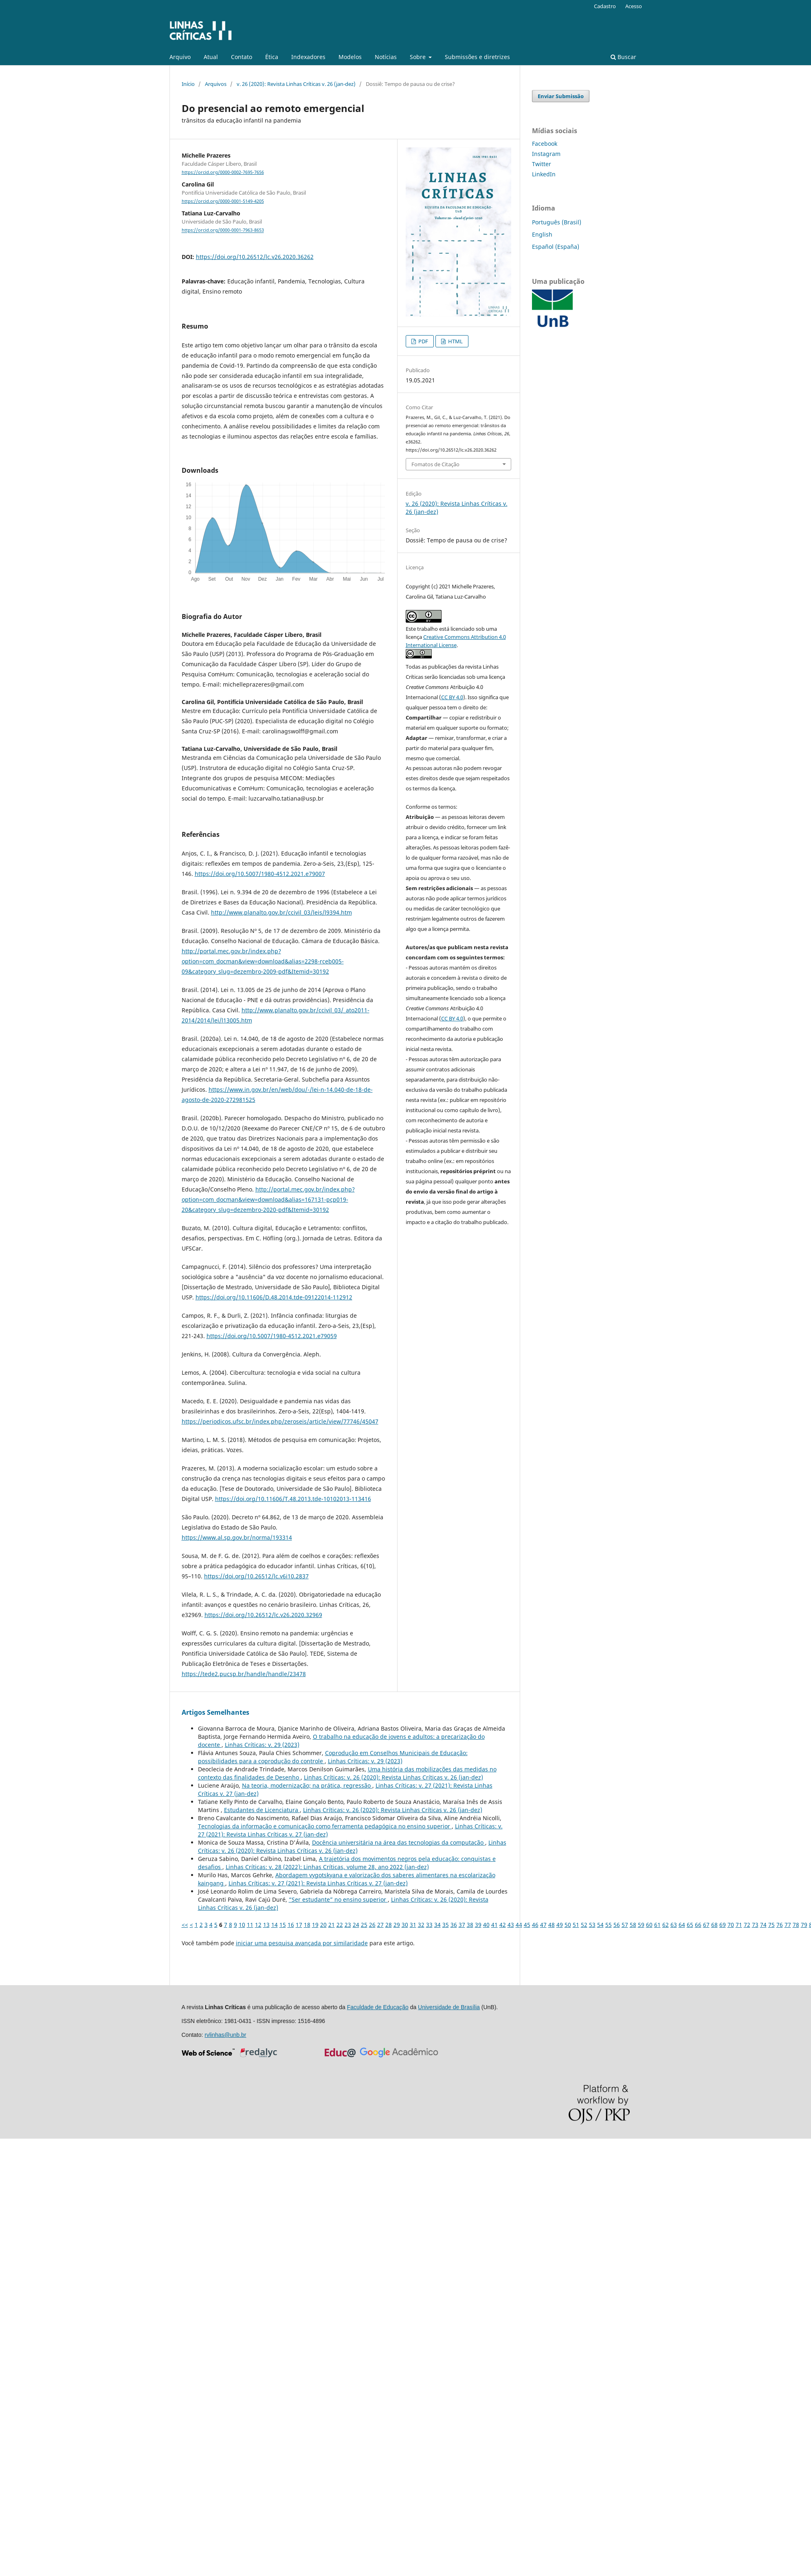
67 (706, 1925)
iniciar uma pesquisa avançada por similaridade (302, 1943)
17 (299, 1925)
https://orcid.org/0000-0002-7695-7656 (223, 172)
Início (188, 84)
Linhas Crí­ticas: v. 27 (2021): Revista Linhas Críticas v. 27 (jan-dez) (318, 1883)
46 (535, 1925)
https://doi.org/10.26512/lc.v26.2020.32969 (263, 1615)
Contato (241, 57)
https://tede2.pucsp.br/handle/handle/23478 (244, 1674)
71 (739, 1925)
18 (307, 1925)
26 (372, 1925)
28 (388, 1925)
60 (649, 1925)
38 (470, 1925)
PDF (422, 341)
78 (796, 1925)
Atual (211, 57)
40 (486, 1925)
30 (405, 1925)
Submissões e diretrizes (477, 57)
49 (559, 1925)
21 (331, 1925)
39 (478, 1925)
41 (494, 1925)
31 (413, 1925)
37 (462, 1925)
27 (380, 1925)
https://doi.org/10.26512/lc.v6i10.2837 (256, 1576)
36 (454, 1925)
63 (673, 1925)
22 (339, 1925)
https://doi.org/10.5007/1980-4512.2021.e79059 (272, 1336)
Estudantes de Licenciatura (262, 1810)
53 (592, 1925)
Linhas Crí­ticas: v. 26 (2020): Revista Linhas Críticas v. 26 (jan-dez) (393, 1777)
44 (519, 1925)
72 (747, 1925)
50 (568, 1925)
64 (682, 1925)
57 (625, 1925)
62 (665, 1925)
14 (274, 1925)
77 (788, 1925)
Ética (271, 57)
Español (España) (555, 246)
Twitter (541, 164)
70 (730, 1925)
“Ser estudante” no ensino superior (338, 1899)
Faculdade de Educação (378, 2007)
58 (633, 1925)
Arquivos (215, 84)
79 (804, 1925)
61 (657, 1925)
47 (543, 1925)
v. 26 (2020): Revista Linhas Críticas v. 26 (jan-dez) (296, 84)
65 (690, 1925)
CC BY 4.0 (452, 697)
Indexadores (308, 57)
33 (429, 1925)
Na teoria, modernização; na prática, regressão (307, 1785)
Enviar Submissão (561, 96)
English (542, 234)
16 (291, 1925)
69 (722, 1925)
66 (698, 1925)
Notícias (386, 57)
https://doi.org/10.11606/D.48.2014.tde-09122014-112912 (274, 1297)
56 (616, 1925)
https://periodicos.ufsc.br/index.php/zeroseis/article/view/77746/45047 (280, 1421)
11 (250, 1925)
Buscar (623, 57)
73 (755, 1925)
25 (364, 1925)
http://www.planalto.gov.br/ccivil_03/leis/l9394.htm (281, 912)
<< (185, 1925)
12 (258, 1925)
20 (323, 1925)
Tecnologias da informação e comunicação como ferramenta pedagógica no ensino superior (325, 1826)
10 (242, 1925)
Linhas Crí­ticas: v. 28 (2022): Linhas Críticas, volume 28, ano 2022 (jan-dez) (327, 1867)
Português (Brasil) (556, 222)
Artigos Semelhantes (215, 1712)
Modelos (350, 57)
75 (771, 1925)
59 (641, 1925)
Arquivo (180, 57)
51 (576, 1925)
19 (315, 1925)
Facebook (544, 143)
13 (266, 1925)
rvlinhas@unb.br (225, 2035)
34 (437, 1925)
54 (600, 1925)
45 (527, 1925)
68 (714, 1925)
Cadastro (605, 6)
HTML (455, 341)
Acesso (633, 6)
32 (421, 1925)
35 (445, 1925)
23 (348, 1925)
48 (551, 1925)
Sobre (418, 57)
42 (502, 1925)
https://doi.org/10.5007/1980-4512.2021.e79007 (260, 874)
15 (282, 1925)
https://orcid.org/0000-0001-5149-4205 (223, 201)
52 (584, 1925)
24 (356, 1925)
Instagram (546, 154)
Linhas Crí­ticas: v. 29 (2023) (262, 1745)
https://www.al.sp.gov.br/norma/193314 (237, 1537)
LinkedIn (544, 174)
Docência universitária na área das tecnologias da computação (398, 1842)
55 (608, 1925)
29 (396, 1925)
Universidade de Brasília (449, 2007)
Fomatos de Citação (435, 464)
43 (511, 1925)
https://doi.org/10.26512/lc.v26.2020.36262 (255, 257)
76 (779, 1925)
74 (763, 1925)
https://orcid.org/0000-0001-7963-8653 (223, 230)
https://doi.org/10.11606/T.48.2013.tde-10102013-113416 (293, 1499)
